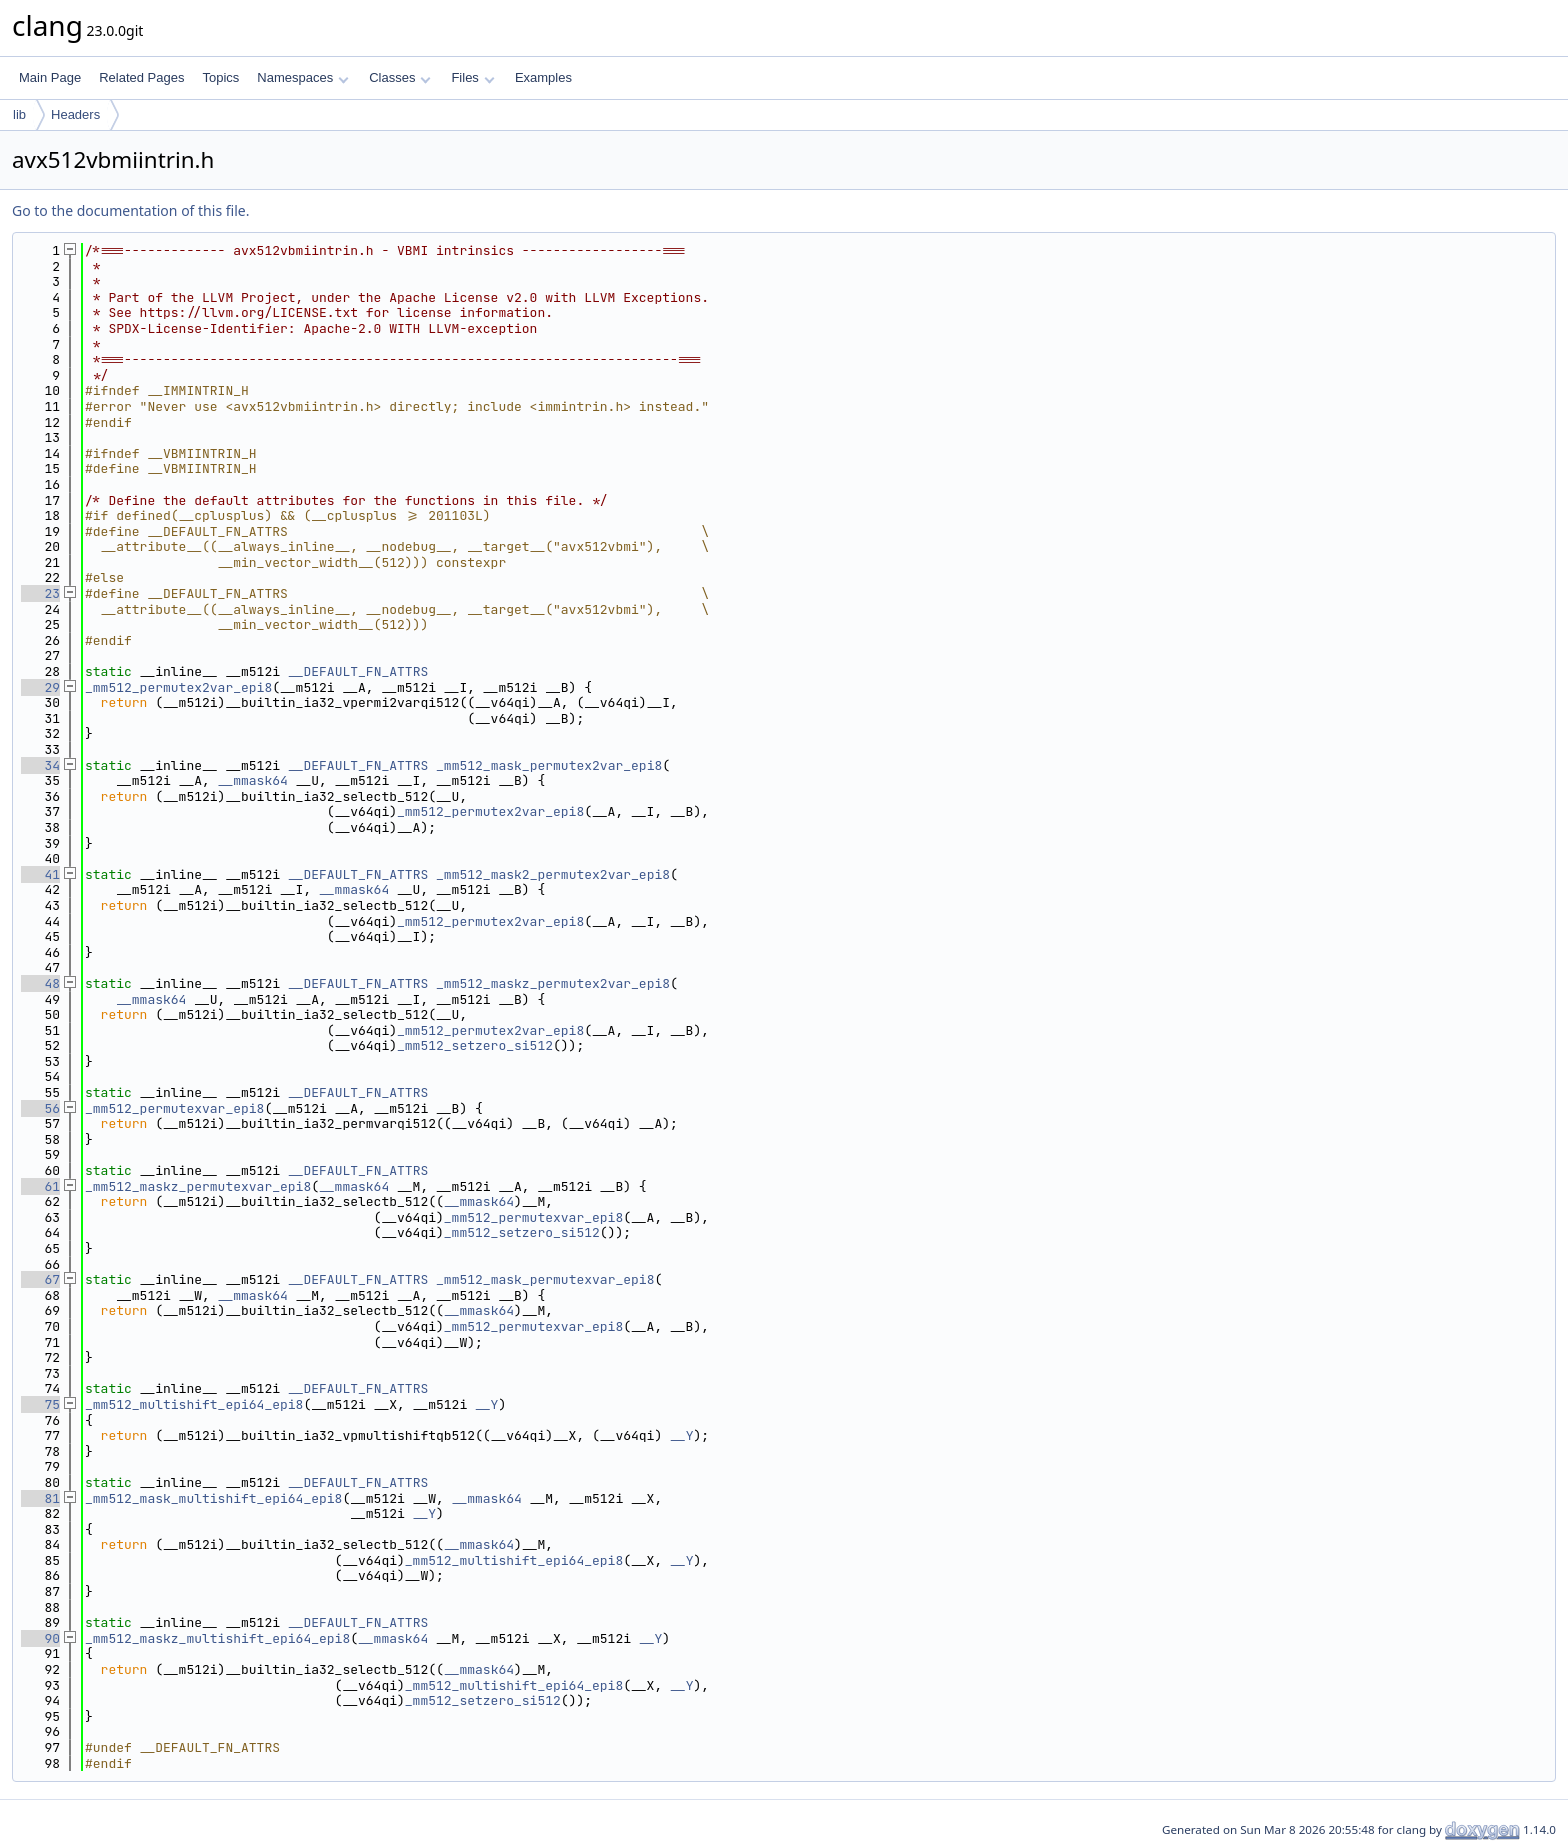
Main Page (50, 77)
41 (40, 874)
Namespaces (302, 77)
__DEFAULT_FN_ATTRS (358, 671)
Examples (543, 77)
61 (40, 1186)
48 (40, 983)
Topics (220, 77)
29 (40, 687)
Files (472, 77)
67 (40, 1279)
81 (40, 1498)
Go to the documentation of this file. (130, 210)
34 (40, 765)
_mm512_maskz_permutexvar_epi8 (198, 1186)
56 (40, 1108)
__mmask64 (253, 780)
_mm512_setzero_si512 (475, 1045)
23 (40, 593)
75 (40, 1404)
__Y (486, 1404)
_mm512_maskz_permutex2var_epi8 (553, 983)
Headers (75, 114)
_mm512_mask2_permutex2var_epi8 (553, 874)
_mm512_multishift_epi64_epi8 (194, 1404)
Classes (400, 77)
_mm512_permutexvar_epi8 (174, 1108)
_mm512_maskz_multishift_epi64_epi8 (217, 1638)
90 (40, 1638)
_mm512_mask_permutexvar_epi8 (545, 1279)
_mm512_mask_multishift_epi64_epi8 (213, 1498)
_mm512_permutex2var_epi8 (178, 687)
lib (19, 114)
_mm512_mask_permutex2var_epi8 (549, 765)
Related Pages (141, 77)
